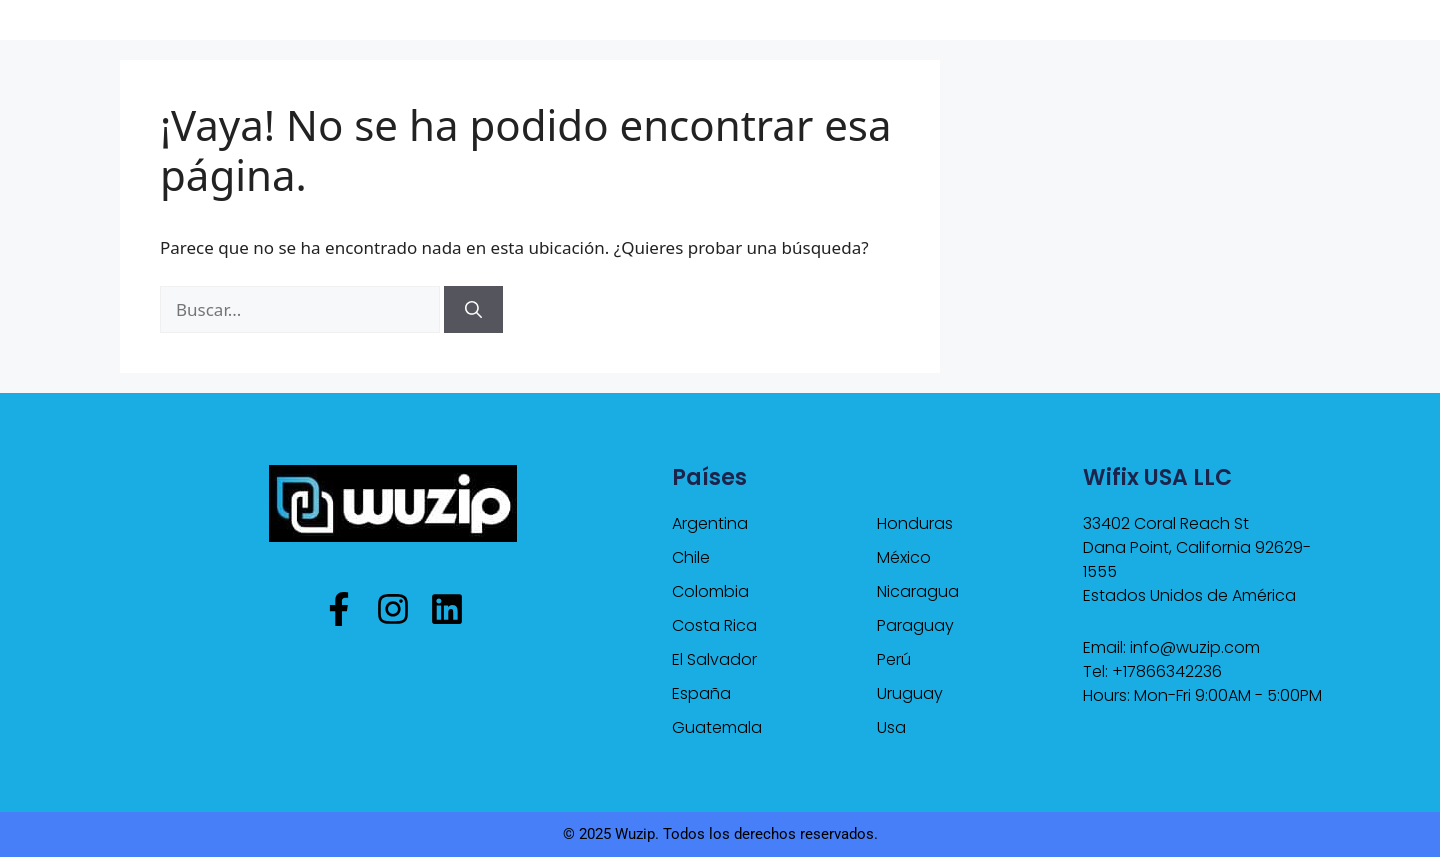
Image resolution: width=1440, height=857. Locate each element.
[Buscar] (473, 310)
